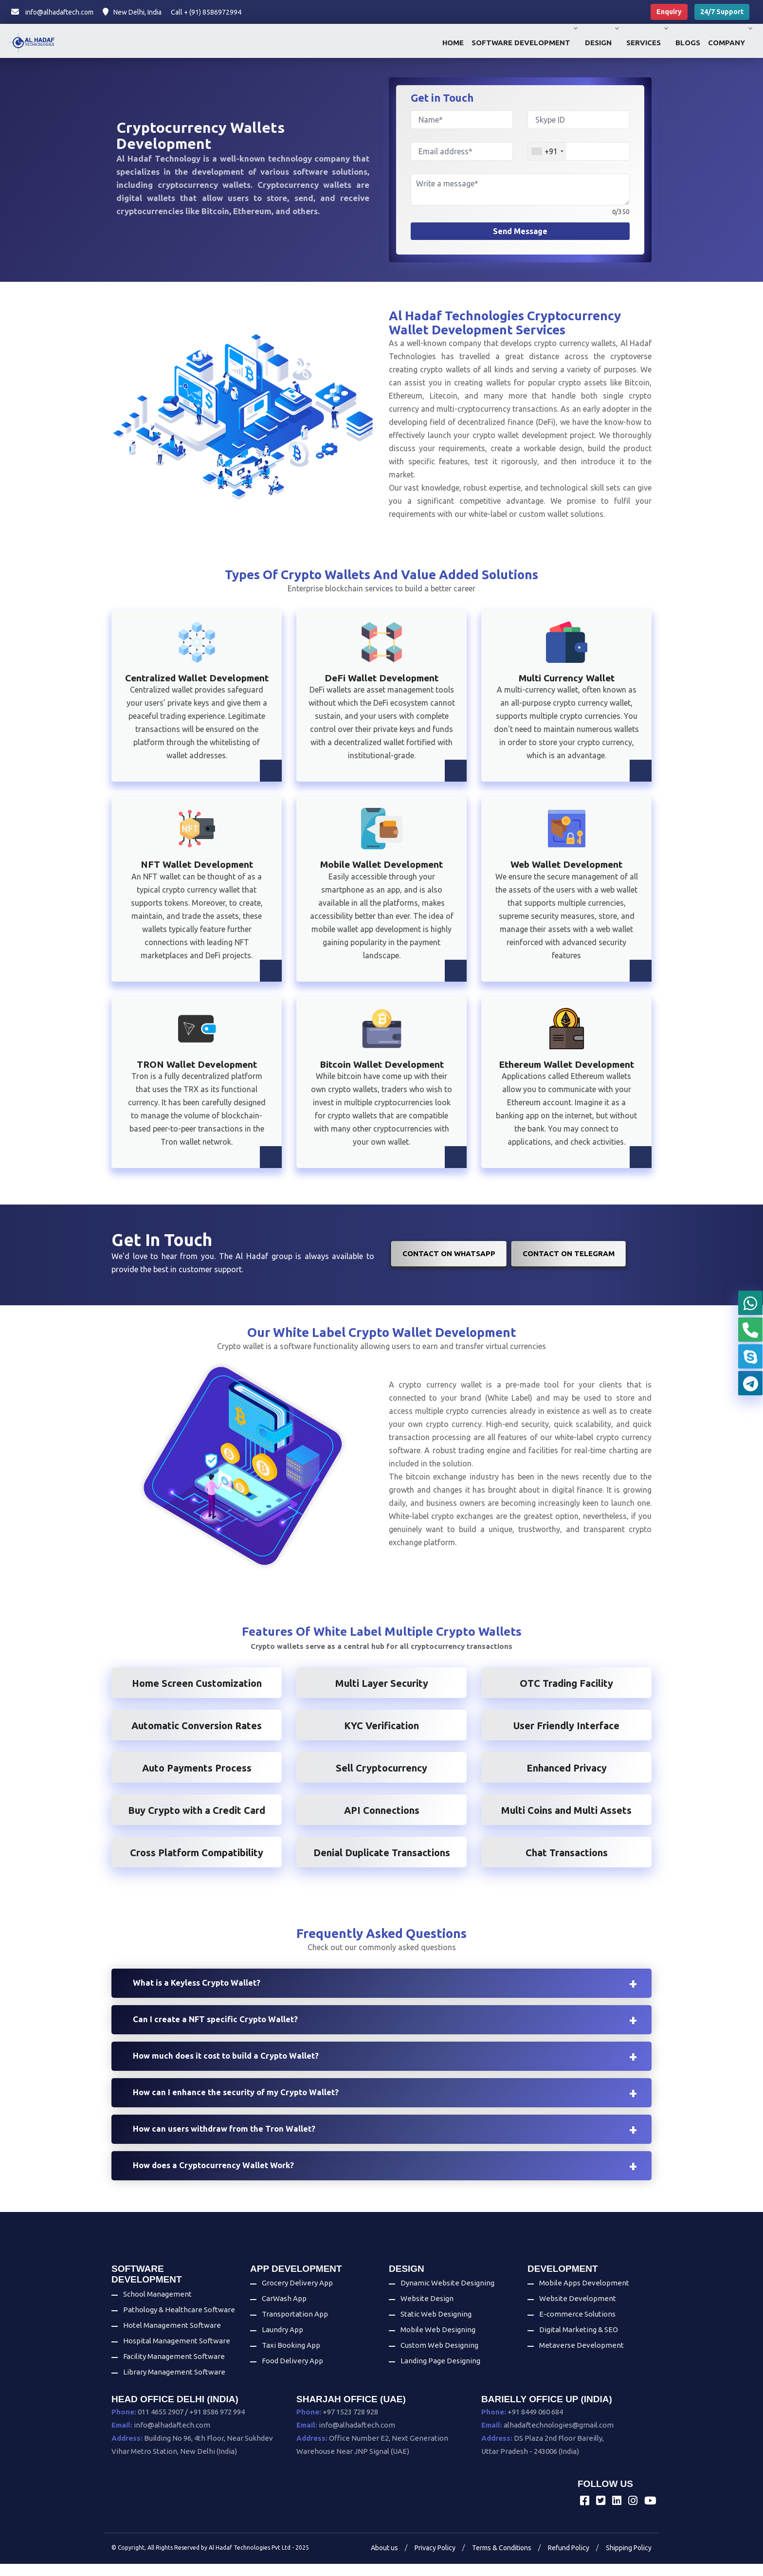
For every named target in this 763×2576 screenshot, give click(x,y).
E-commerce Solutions (577, 2326)
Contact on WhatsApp (448, 1253)
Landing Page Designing (440, 2373)
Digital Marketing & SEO (578, 2342)
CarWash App (284, 2311)
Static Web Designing (436, 2326)
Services (647, 42)
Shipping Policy (629, 2560)
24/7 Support (722, 12)
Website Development (577, 2311)
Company (730, 42)
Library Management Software (174, 2384)
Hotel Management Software (172, 2338)
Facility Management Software (174, 2369)
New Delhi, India (132, 12)
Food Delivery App (292, 2373)
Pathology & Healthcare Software (179, 2322)
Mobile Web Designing (437, 2342)
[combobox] (547, 151)
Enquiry (669, 12)
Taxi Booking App (291, 2358)
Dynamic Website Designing (447, 2295)
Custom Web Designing (439, 2358)
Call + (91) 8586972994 (206, 12)
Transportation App (295, 2326)
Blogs (687, 42)
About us (384, 2560)
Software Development (524, 42)
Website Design (427, 2311)
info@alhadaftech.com (52, 12)
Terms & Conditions (501, 2560)
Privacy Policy (435, 2560)
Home (453, 42)
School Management (157, 2306)
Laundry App (282, 2342)
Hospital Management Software (176, 2353)
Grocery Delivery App (297, 2295)
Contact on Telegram (569, 1253)
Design (601, 42)
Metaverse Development (581, 2358)
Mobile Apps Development (584, 2295)
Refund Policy (568, 2560)
